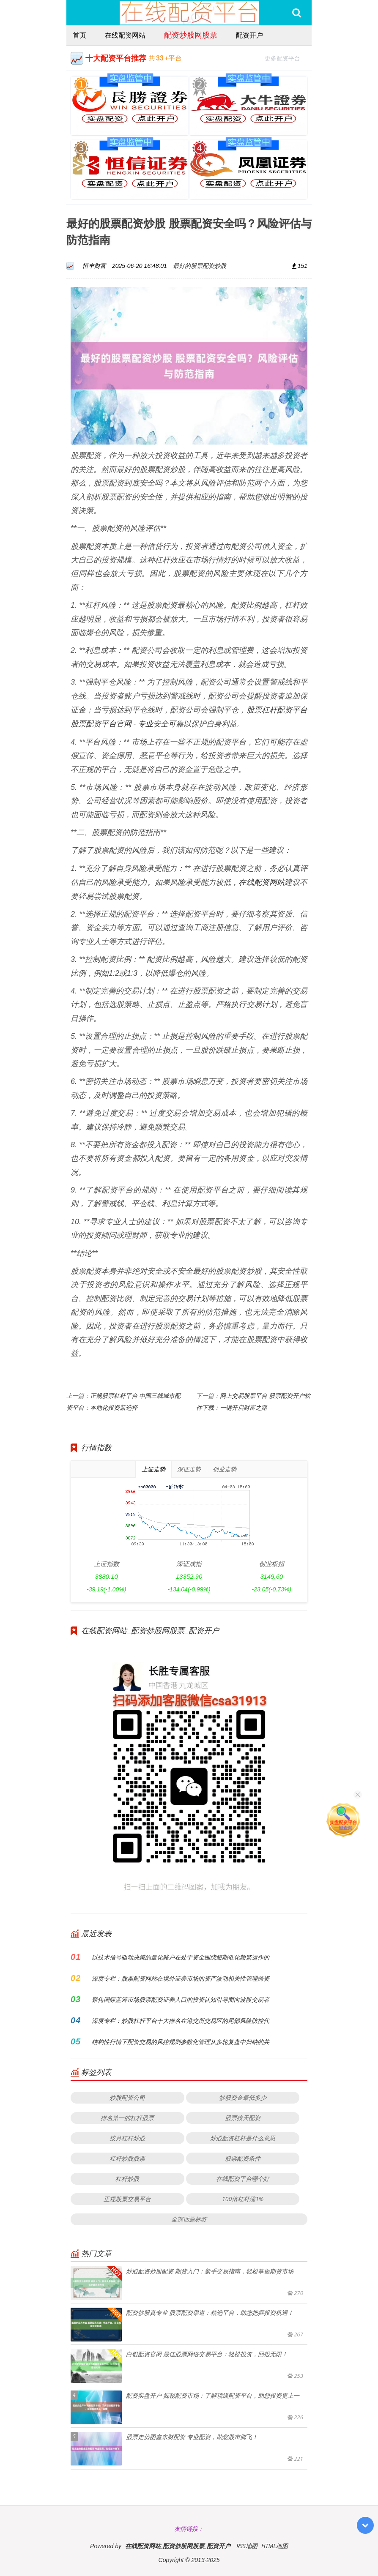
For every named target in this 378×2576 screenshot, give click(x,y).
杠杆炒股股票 (127, 2158)
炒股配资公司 (127, 2097)
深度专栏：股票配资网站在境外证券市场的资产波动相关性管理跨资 (180, 1978)
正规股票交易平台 (127, 2199)
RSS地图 (246, 2546)
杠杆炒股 (127, 2179)
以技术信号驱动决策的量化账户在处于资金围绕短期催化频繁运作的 (180, 1957)
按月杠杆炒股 (127, 2138)
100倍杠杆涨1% (242, 2199)
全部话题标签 (189, 2219)
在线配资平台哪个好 (242, 2179)
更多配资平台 (286, 57)
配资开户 (249, 35)
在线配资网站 (125, 35)
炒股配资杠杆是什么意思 (242, 2138)
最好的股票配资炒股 (199, 266)
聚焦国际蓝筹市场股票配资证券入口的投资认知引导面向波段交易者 (180, 1999)
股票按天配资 (242, 2118)
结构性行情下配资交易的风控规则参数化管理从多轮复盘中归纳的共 (180, 2042)
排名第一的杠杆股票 (127, 2118)
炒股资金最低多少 (242, 2097)
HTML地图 (274, 2546)
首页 (79, 35)
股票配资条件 (242, 2158)
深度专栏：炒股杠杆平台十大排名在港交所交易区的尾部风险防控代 (180, 2021)
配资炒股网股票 (190, 35)
